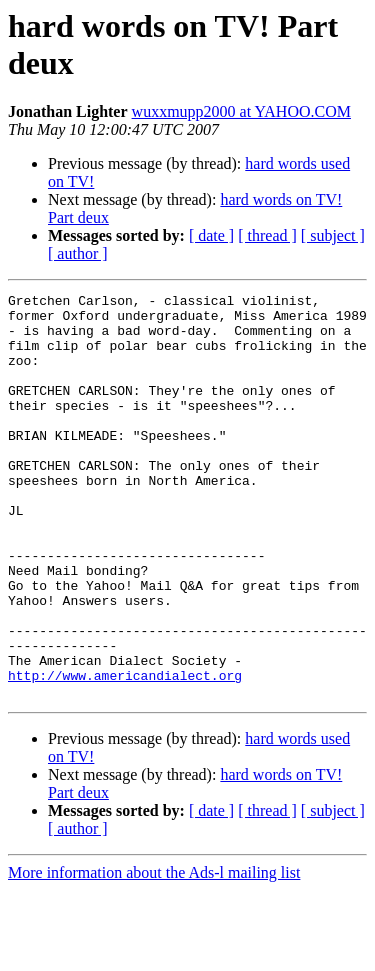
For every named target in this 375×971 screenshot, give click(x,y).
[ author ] (78, 253)
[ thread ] (267, 235)
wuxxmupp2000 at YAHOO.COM (241, 111)
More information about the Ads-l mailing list (154, 953)
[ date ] (211, 235)
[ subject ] (333, 235)
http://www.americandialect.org (125, 753)
